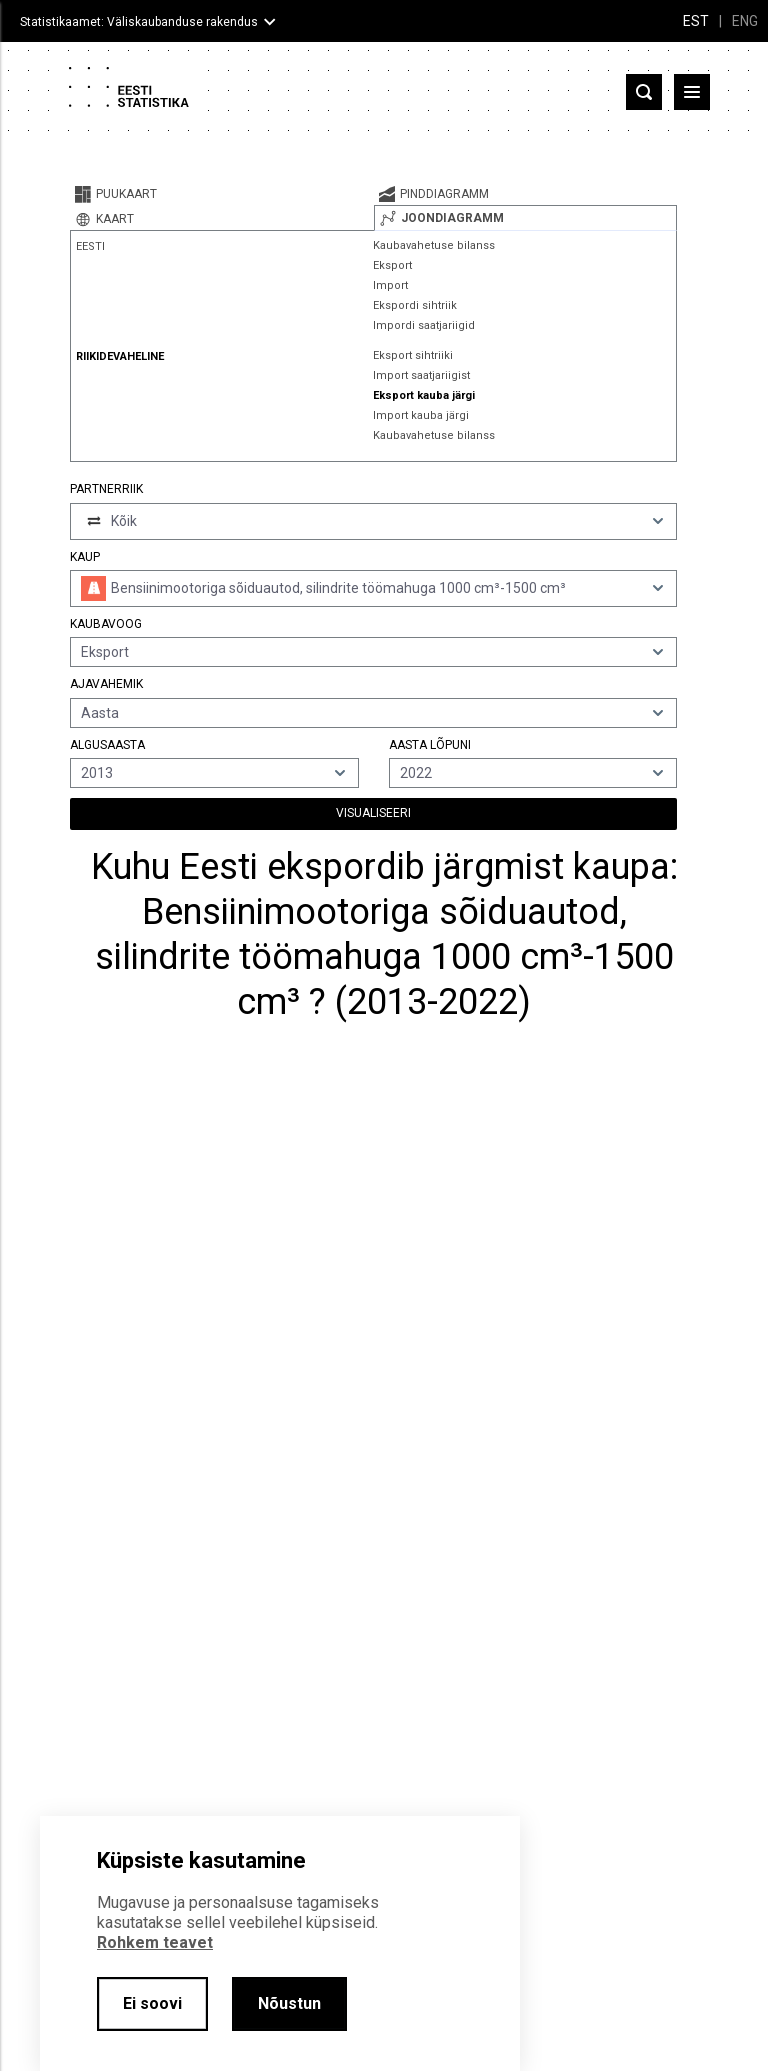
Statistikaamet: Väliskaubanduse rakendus (139, 22)
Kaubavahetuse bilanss (434, 245)
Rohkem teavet (155, 1942)
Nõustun (289, 2003)
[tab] (222, 194)
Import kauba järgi (421, 415)
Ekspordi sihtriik (415, 305)
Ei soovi (152, 2003)
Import (390, 285)
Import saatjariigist (421, 375)
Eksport (392, 265)
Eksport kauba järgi (424, 395)
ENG (745, 21)
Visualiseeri (373, 813)
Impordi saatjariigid (424, 325)
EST (696, 21)
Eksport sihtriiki (413, 355)
